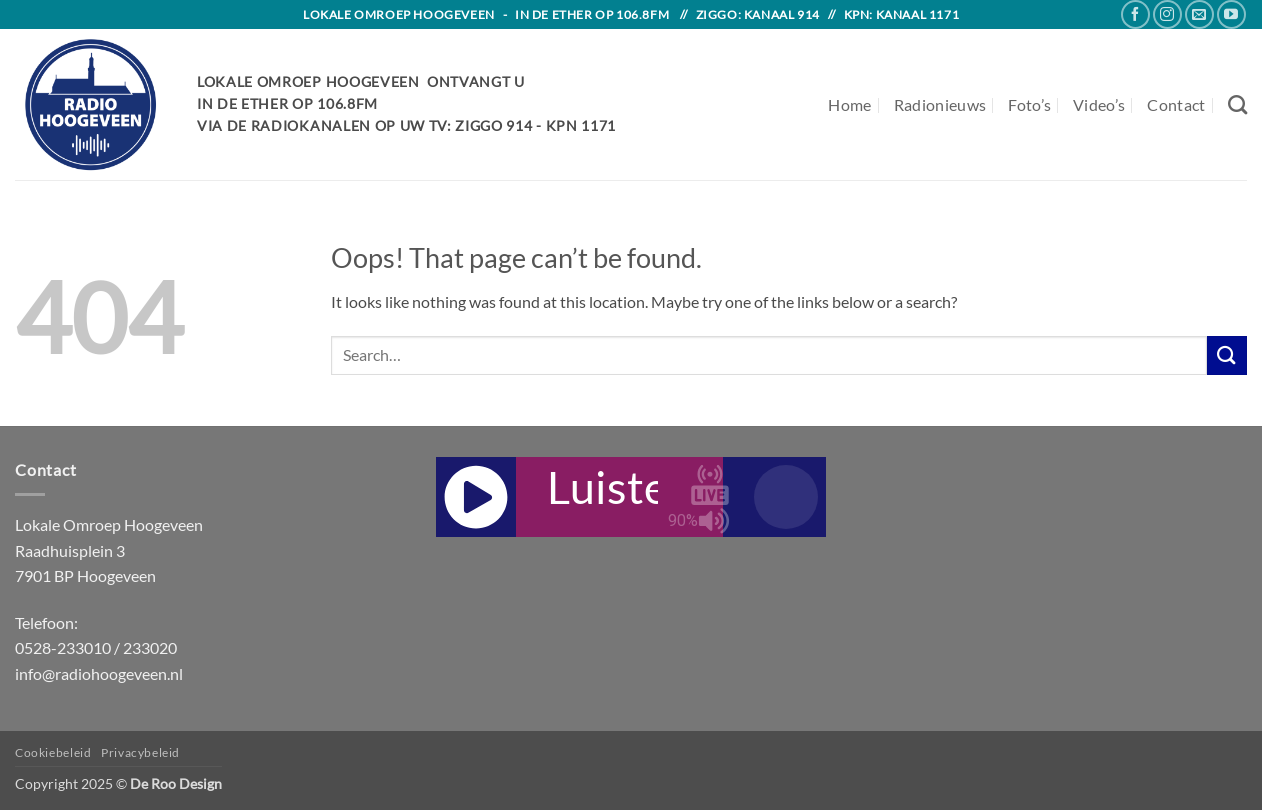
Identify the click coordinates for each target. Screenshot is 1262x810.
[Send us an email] (1199, 14)
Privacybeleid (140, 752)
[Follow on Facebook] (1135, 14)
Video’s (1099, 104)
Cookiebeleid (53, 752)
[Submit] (1227, 355)
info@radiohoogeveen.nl (99, 673)
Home (849, 104)
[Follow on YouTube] (1231, 14)
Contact (1176, 104)
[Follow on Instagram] (1167, 14)
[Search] (1237, 104)
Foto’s (1029, 104)
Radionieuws (940, 104)
